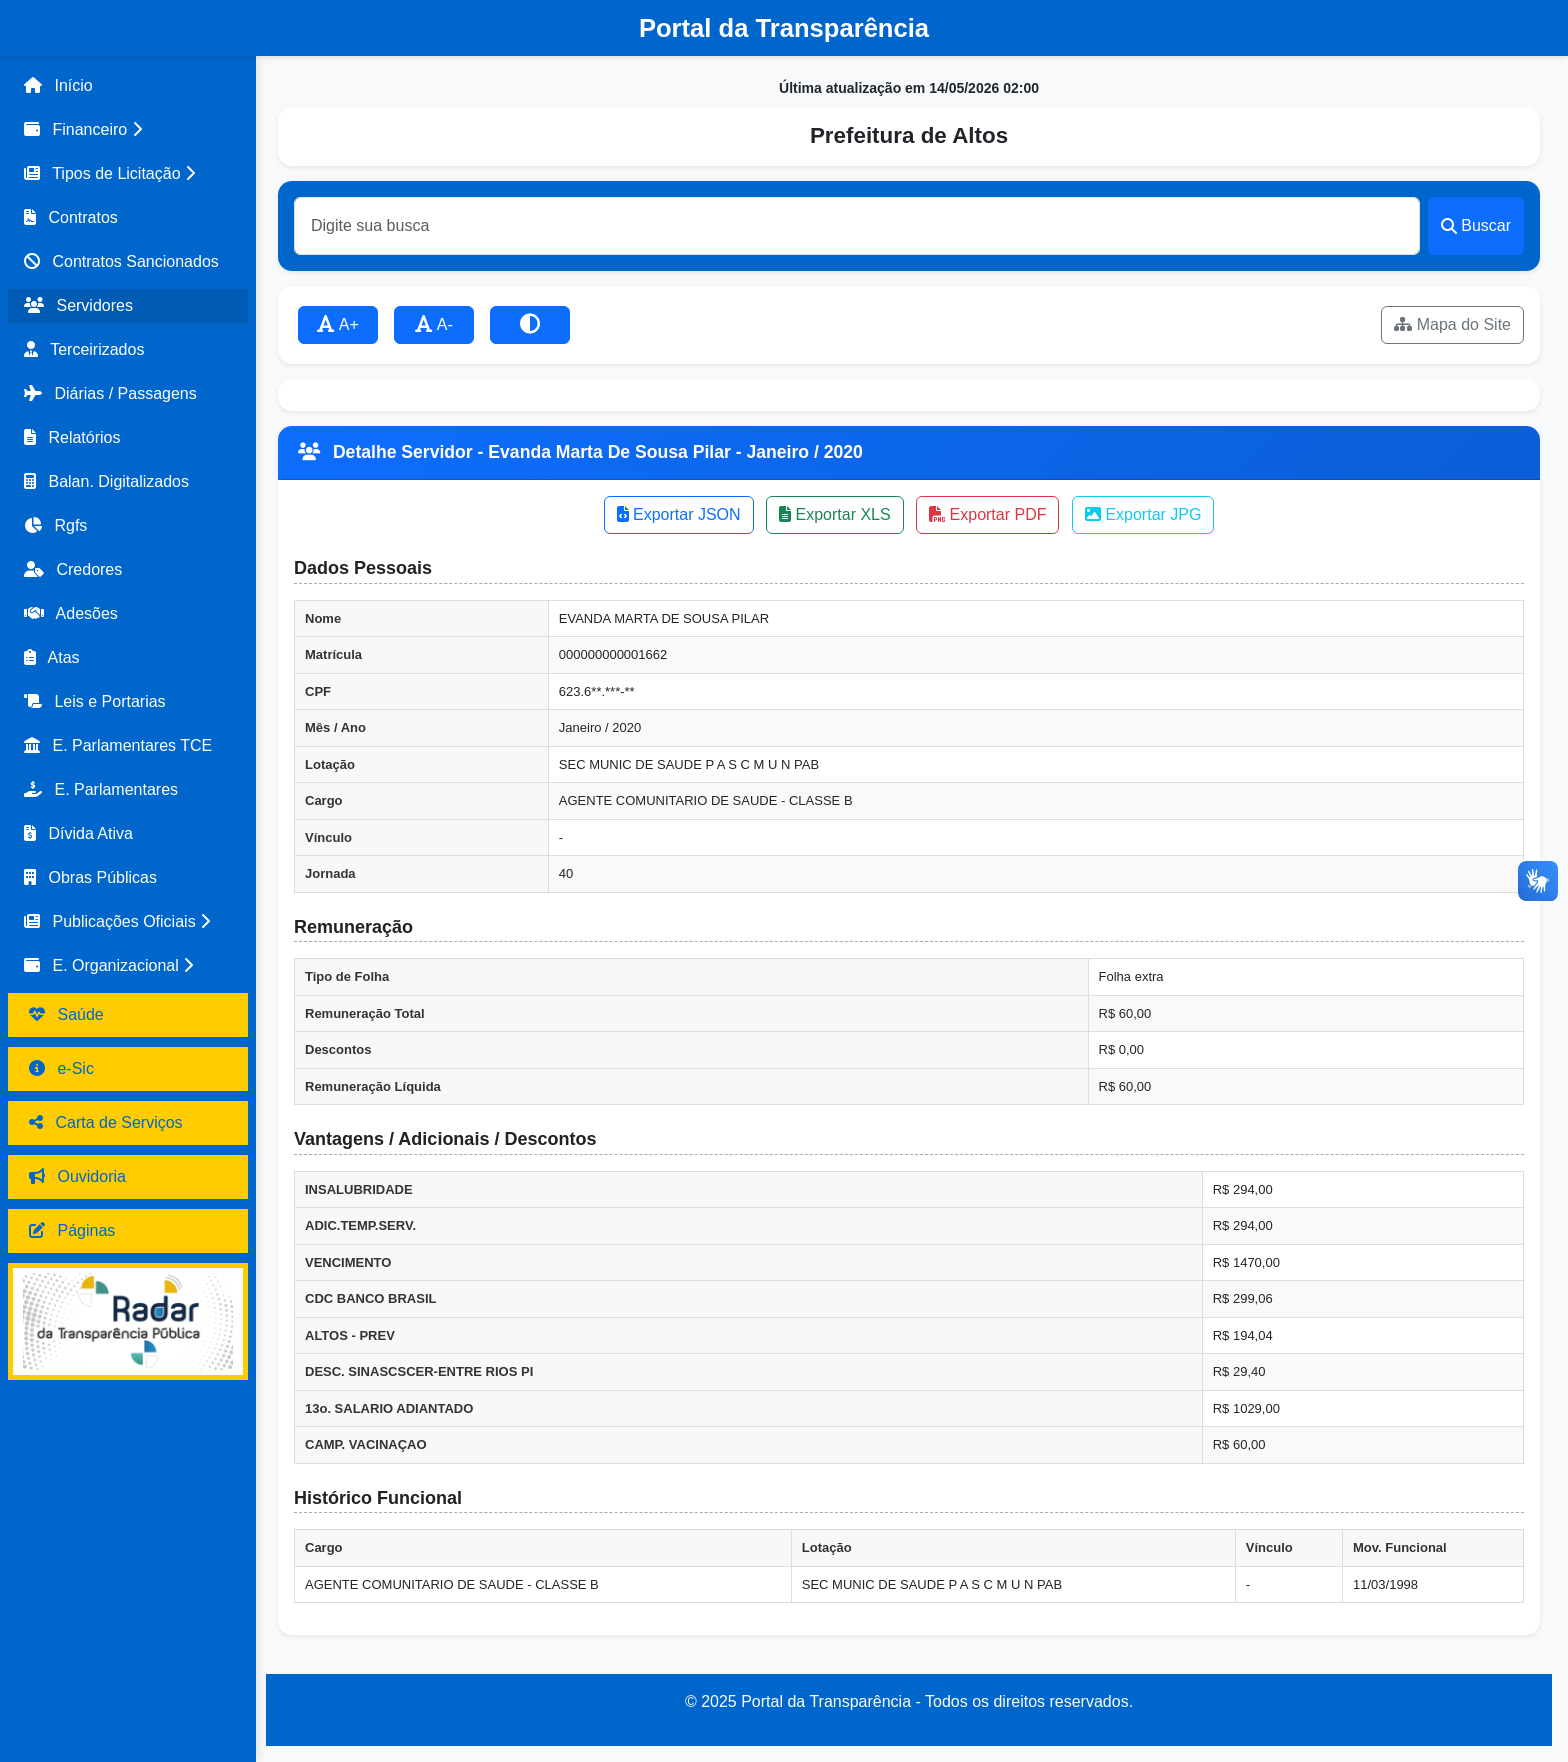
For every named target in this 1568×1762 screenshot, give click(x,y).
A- (434, 324)
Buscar (1476, 225)
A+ (338, 324)
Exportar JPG (1143, 514)
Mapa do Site (1452, 324)
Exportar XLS (835, 514)
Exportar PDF (987, 514)
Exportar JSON (679, 514)
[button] (128, 130)
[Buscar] (857, 226)
